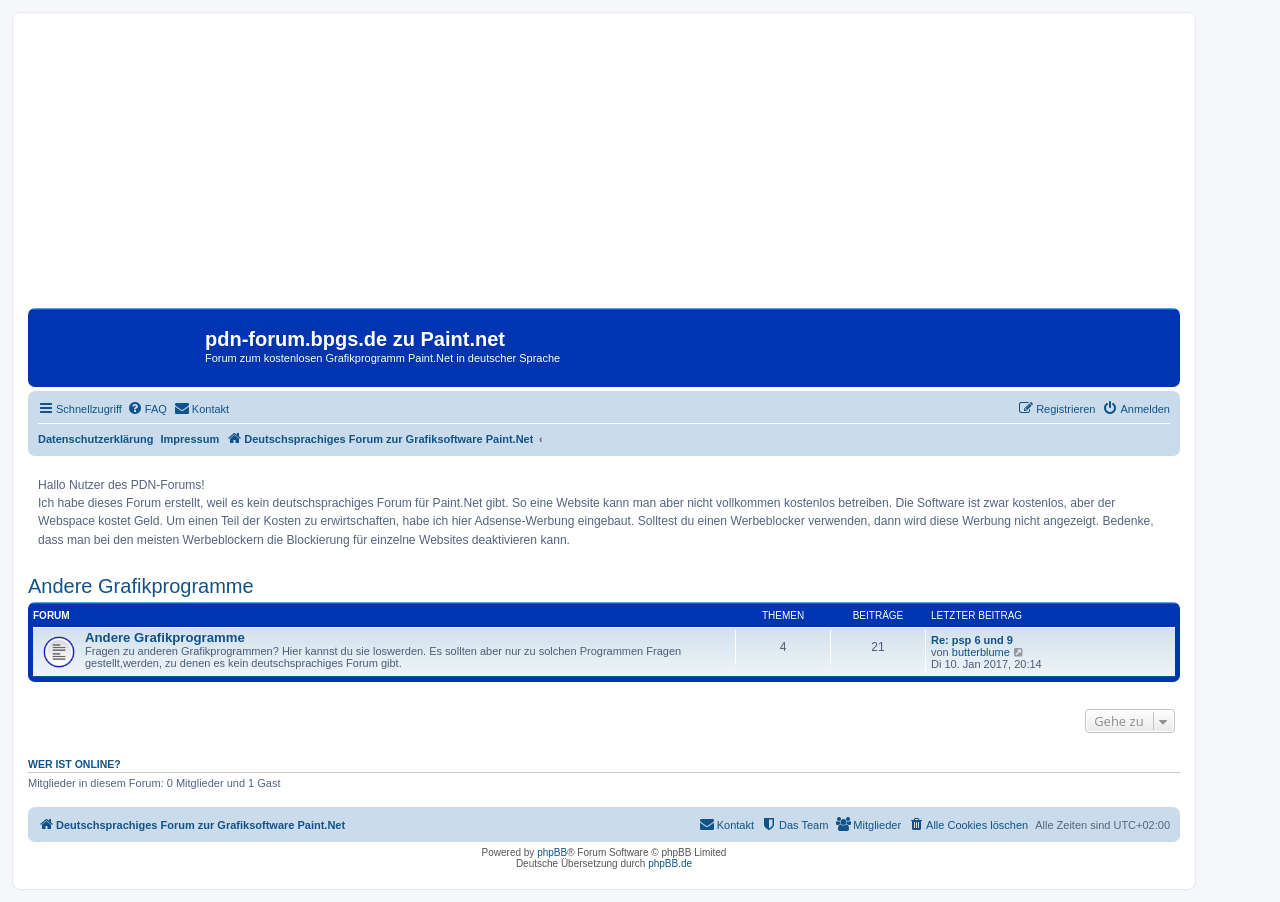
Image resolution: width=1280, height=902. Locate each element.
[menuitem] (147, 409)
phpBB (552, 852)
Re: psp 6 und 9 (972, 640)
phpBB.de (670, 863)
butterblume (981, 652)
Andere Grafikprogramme (141, 586)
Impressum (190, 439)
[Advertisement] (604, 168)
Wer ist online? (74, 764)
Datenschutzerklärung (96, 439)
